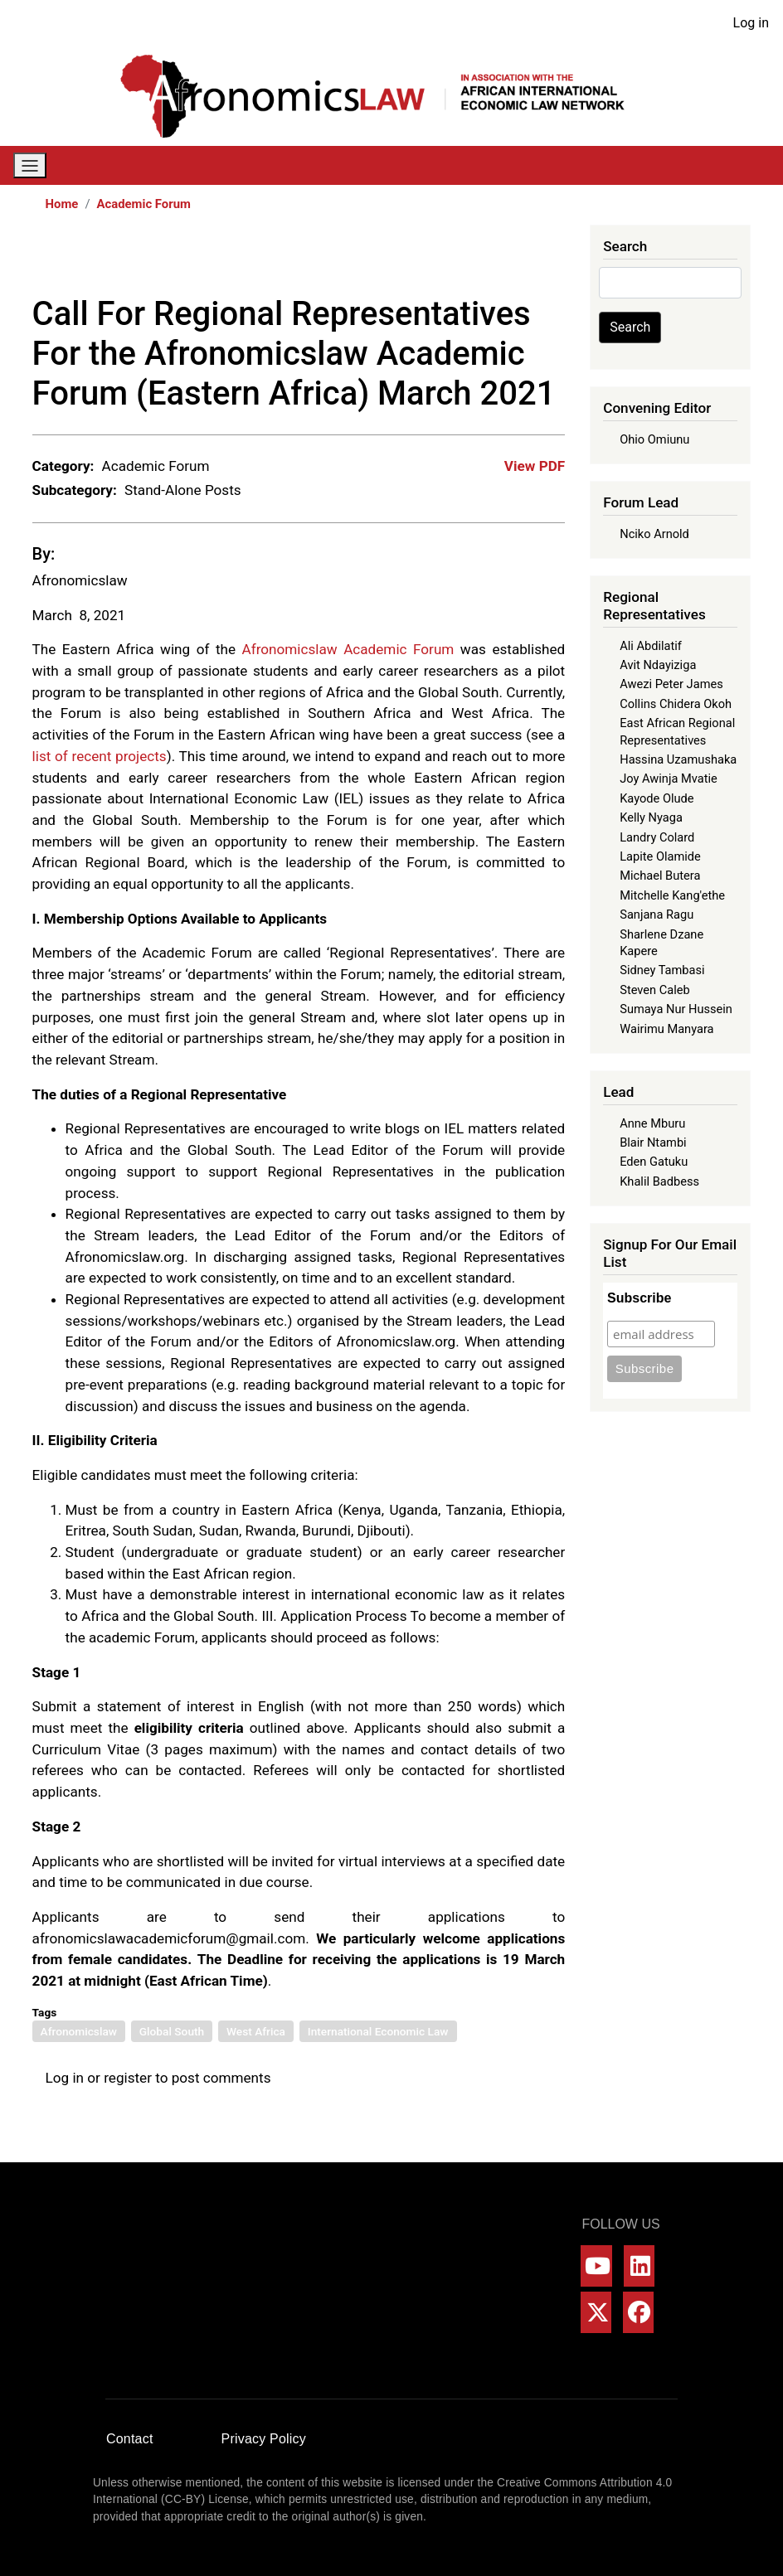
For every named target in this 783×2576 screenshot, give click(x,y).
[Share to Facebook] (437, 259)
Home (62, 203)
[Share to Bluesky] (530, 259)
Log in (751, 23)
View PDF (534, 466)
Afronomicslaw (80, 580)
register (128, 2077)
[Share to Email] (553, 259)
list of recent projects (99, 756)
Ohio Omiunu (654, 439)
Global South (171, 2031)
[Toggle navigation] (29, 165)
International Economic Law (378, 2031)
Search (630, 327)
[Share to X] (460, 259)
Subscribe (639, 1298)
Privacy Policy (263, 2439)
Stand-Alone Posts (182, 490)
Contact (129, 2439)
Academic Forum (144, 203)
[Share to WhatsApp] (483, 259)
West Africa (255, 2031)
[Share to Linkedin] (506, 259)
